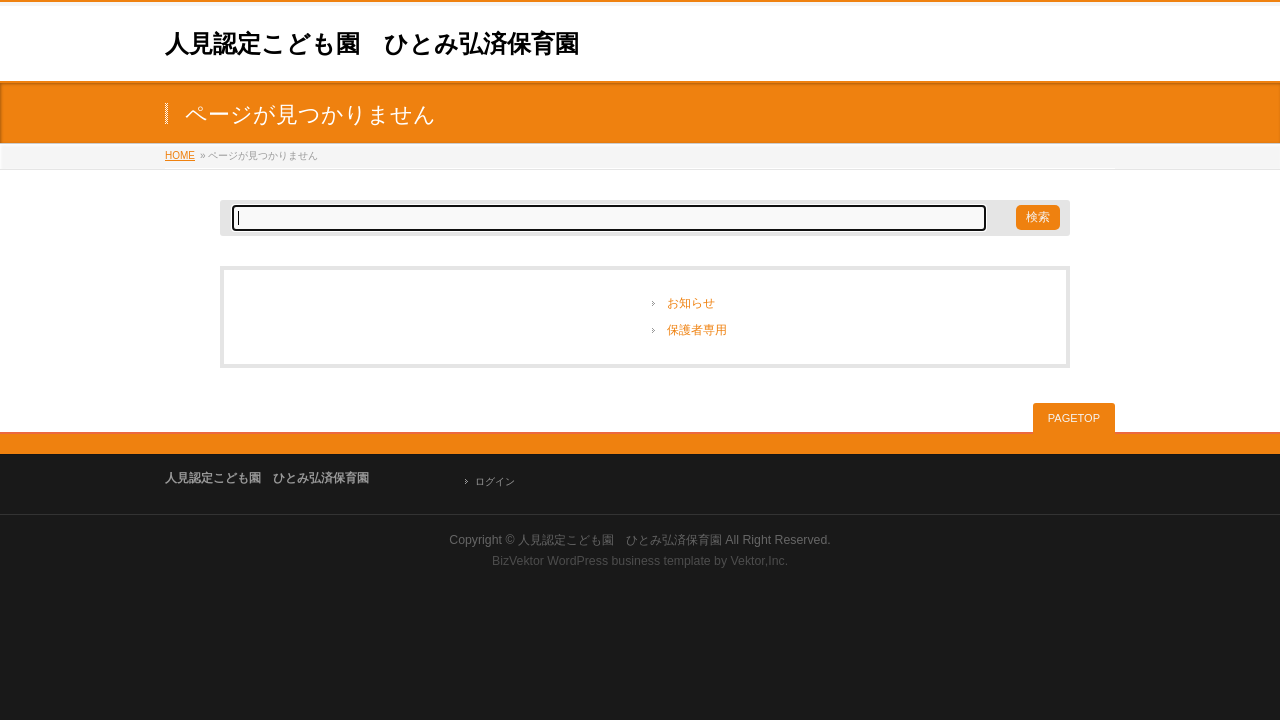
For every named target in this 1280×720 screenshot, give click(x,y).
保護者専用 (697, 330)
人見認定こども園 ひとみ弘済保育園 (372, 43)
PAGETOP (1074, 418)
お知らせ (691, 303)
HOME (180, 155)
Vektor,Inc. (760, 561)
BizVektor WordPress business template (601, 561)
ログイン (495, 481)
